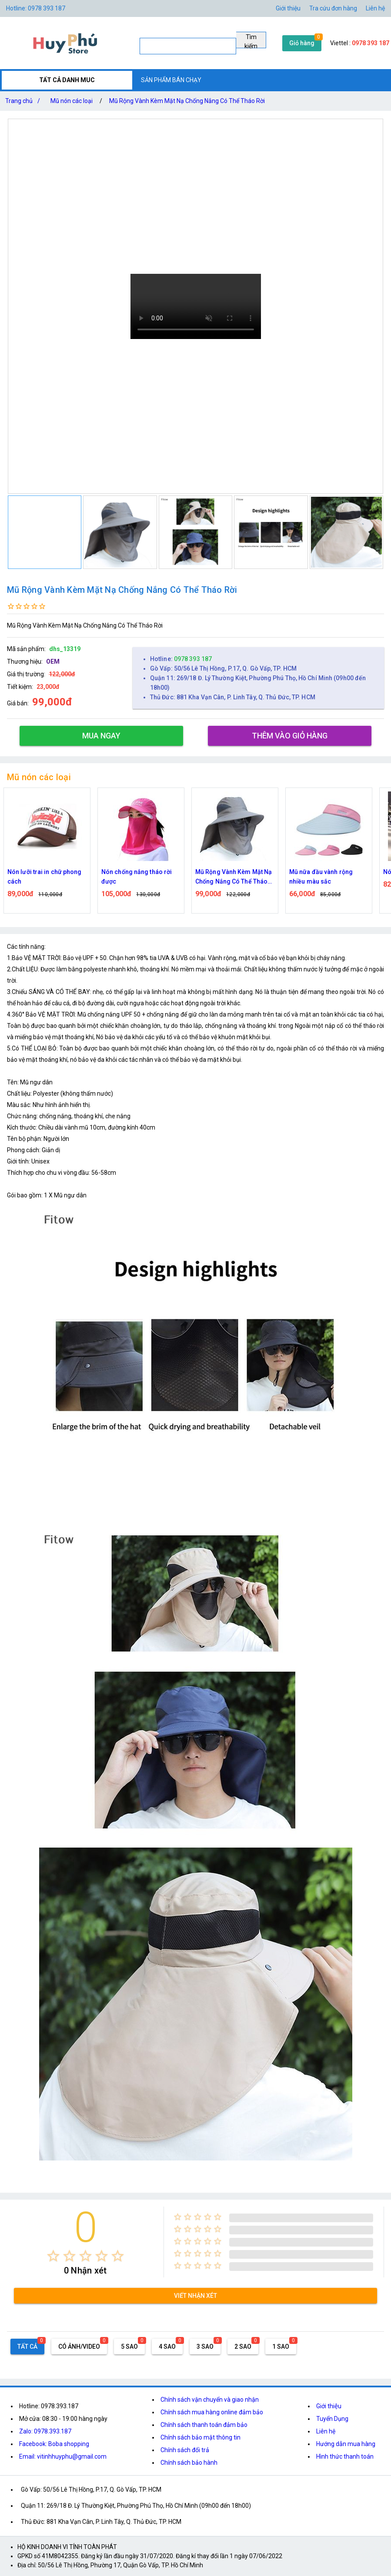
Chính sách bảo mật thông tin (200, 2437)
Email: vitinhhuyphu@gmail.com (63, 2456)
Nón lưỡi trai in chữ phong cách (55, 876)
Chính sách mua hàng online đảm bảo (211, 2412)
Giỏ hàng (301, 43)
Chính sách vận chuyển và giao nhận (209, 2399)
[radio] (53, 2256)
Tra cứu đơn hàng (333, 8)
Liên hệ (375, 8)
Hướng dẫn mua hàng (345, 2443)
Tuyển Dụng (332, 2418)
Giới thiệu (288, 8)
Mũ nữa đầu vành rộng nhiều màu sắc (332, 876)
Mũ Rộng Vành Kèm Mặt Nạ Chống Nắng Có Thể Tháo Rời (187, 100)
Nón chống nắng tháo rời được (147, 876)
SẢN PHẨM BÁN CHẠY (171, 79)
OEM (53, 661)
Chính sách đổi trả (184, 2449)
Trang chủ (24, 101)
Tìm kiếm (250, 40)
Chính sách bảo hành (188, 2462)
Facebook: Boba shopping (54, 2443)
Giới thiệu (328, 2406)
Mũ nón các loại (71, 100)
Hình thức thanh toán (345, 2456)
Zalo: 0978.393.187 (45, 2431)
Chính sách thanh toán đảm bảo (203, 2424)
